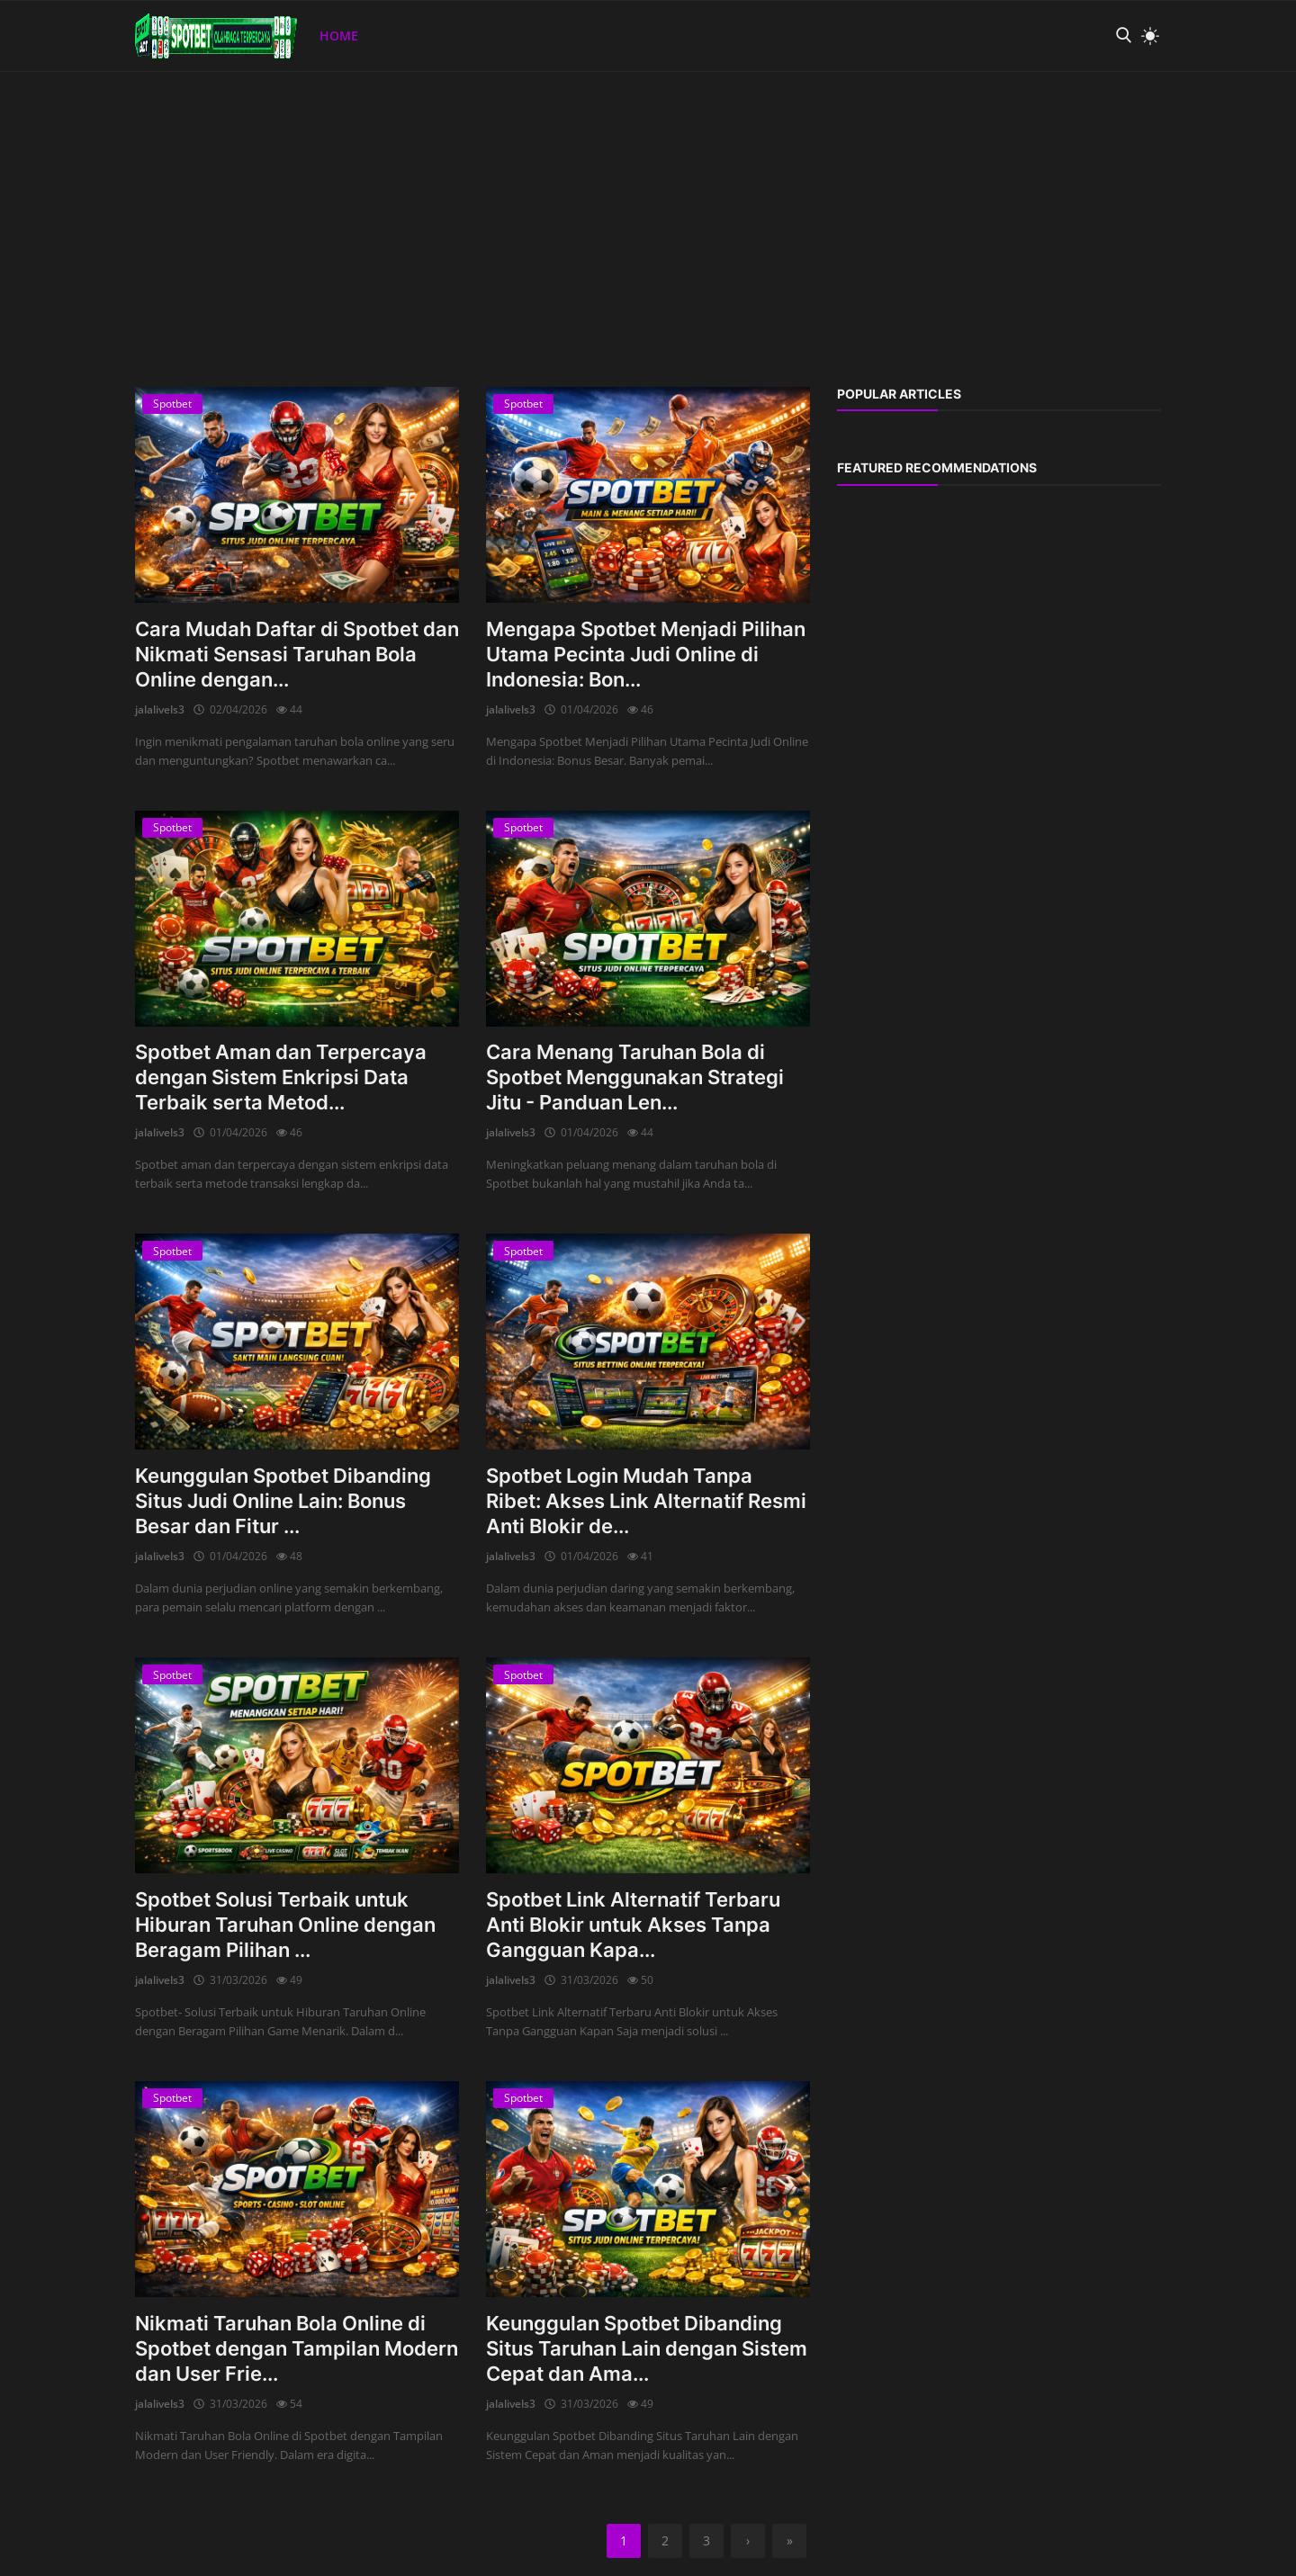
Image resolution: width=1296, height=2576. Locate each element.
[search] (1123, 35)
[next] (748, 2541)
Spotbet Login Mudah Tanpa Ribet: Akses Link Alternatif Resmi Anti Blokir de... (646, 1501)
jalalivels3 (159, 709)
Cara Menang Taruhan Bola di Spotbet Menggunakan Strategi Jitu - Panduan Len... (635, 1077)
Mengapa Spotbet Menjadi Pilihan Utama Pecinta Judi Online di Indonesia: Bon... (646, 654)
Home (339, 35)
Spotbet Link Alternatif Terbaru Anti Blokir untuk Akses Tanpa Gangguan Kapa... (633, 1924)
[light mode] (1146, 36)
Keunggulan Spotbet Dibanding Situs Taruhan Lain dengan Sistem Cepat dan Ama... (646, 2348)
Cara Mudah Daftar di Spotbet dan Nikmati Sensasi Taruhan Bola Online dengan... (297, 654)
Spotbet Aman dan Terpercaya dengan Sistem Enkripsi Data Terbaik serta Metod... (281, 1077)
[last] (789, 2541)
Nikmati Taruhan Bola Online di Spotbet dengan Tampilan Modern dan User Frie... (296, 2348)
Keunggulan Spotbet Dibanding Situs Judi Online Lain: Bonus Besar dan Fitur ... (283, 1501)
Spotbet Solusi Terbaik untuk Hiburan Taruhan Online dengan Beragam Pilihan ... (285, 1924)
